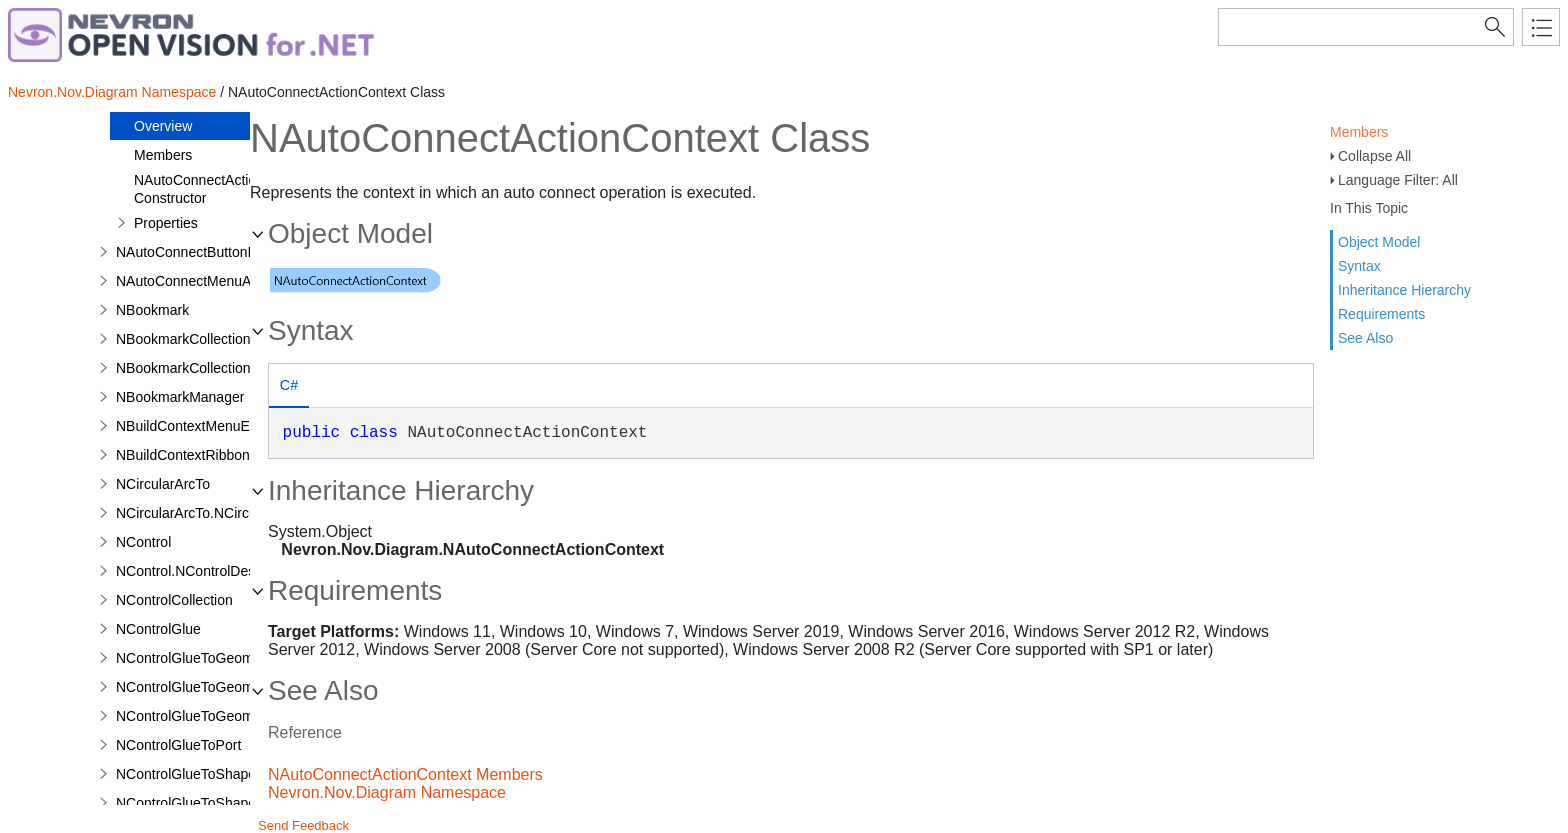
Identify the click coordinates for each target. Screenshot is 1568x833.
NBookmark (152, 310)
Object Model (1379, 242)
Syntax (1359, 266)
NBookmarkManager (180, 397)
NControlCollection (174, 600)
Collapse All (1374, 156)
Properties (166, 223)
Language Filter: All (1398, 180)
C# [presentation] (289, 385)
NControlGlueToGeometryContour (221, 658)
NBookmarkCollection (183, 339)
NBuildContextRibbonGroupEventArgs (234, 455)
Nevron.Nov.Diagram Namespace (112, 92)
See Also (1365, 338)
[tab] (289, 387)
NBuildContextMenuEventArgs (210, 426)
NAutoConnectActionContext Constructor (223, 189)
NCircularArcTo (163, 484)
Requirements (1381, 314)
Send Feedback (303, 825)
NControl (143, 542)
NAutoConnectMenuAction (198, 281)
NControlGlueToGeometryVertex (216, 716)
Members (1359, 132)
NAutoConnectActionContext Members (405, 774)
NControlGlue (158, 629)
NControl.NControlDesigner (201, 571)
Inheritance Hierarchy (1404, 290)
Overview (163, 126)
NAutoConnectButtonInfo (193, 252)
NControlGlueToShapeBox (198, 774)
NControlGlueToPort (178, 745)
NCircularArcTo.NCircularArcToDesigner (240, 513)
